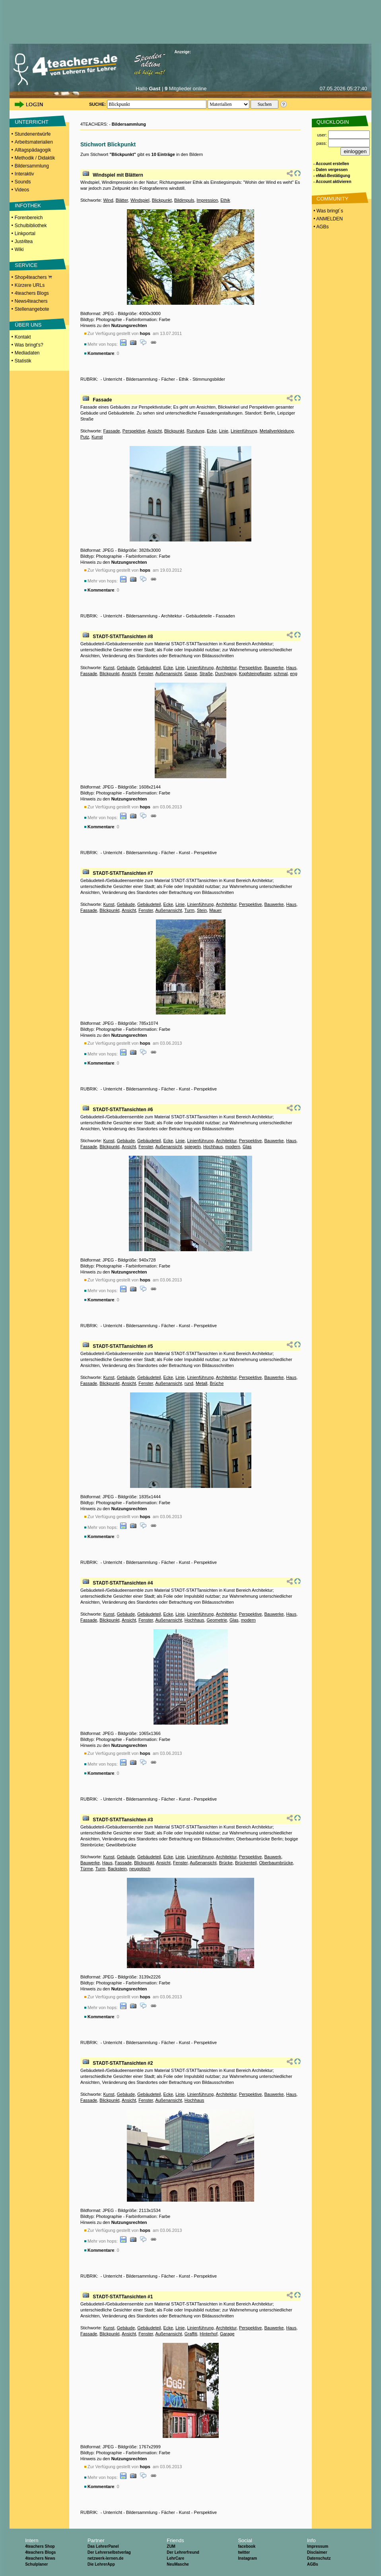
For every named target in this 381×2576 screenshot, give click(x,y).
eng (293, 673)
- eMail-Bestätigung (331, 175)
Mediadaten (27, 353)
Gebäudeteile (199, 615)
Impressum (317, 2546)
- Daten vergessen (330, 169)
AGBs (312, 2564)
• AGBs (320, 227)
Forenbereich (29, 217)
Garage (227, 2333)
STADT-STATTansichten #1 (123, 2297)
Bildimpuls (184, 200)
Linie (223, 430)
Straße (206, 673)
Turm (189, 910)
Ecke (211, 430)
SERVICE (26, 265)
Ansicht (155, 430)
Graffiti (191, 2333)
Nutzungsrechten (129, 325)
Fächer (168, 379)
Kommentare (100, 353)
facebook (246, 2546)
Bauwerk (272, 1856)
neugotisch (139, 1868)
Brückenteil (246, 1862)
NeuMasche (178, 2564)
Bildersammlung (32, 166)
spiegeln (193, 1146)
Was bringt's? (29, 345)
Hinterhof (209, 2333)
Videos (22, 190)
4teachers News (40, 2558)
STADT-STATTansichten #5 (123, 1346)
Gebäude (126, 667)
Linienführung (244, 430)
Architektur (171, 615)
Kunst (97, 436)
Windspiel (140, 200)
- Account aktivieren (332, 181)
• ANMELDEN (327, 219)
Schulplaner (36, 2564)
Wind (108, 200)
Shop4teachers (33, 277)
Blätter (122, 200)
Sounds (23, 182)
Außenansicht (168, 673)
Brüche (217, 1383)
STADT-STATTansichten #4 (123, 1583)
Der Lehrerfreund (183, 2552)
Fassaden (225, 615)
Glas (247, 1146)
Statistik (23, 361)
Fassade (102, 400)
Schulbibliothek (31, 225)
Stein (202, 910)
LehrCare (175, 2558)
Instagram (247, 2558)
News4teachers (31, 301)
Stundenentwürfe (33, 134)
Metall (201, 1383)
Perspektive (133, 430)
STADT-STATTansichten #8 (123, 636)
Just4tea (24, 241)
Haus (291, 667)
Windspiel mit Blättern (118, 175)
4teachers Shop (39, 2546)
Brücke (226, 1862)
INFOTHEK (28, 205)
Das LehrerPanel (103, 2546)
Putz (84, 436)
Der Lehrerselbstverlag (109, 2552)
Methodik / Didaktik (35, 158)
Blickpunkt (162, 200)
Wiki (19, 249)
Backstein (117, 1868)
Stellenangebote (32, 309)
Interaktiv (24, 174)
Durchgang (226, 673)
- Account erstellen (331, 164)
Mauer (215, 910)
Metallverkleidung (277, 430)
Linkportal (25, 233)
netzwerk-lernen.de (105, 2558)
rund (189, 1383)
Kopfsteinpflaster (255, 673)
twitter (244, 2552)
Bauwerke (274, 667)
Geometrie (216, 1620)
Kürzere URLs (30, 285)
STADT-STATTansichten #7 (123, 873)
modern (232, 1146)
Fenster (145, 673)
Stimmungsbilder (208, 379)
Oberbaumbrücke (276, 1862)
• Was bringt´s (327, 211)
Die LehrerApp (101, 2564)
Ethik (225, 200)
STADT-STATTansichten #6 (123, 1109)
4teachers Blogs (32, 293)
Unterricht (112, 379)
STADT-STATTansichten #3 (123, 1819)
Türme (86, 1868)
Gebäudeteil (149, 667)
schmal (281, 673)
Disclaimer (317, 2552)
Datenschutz (318, 2558)
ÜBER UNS (28, 325)
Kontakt (23, 337)
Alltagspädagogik (33, 150)
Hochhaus (213, 1146)
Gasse (191, 673)
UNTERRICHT (32, 122)
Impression (207, 200)
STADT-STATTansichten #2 (123, 2063)
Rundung (195, 430)
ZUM (171, 2546)
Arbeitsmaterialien (34, 142)
